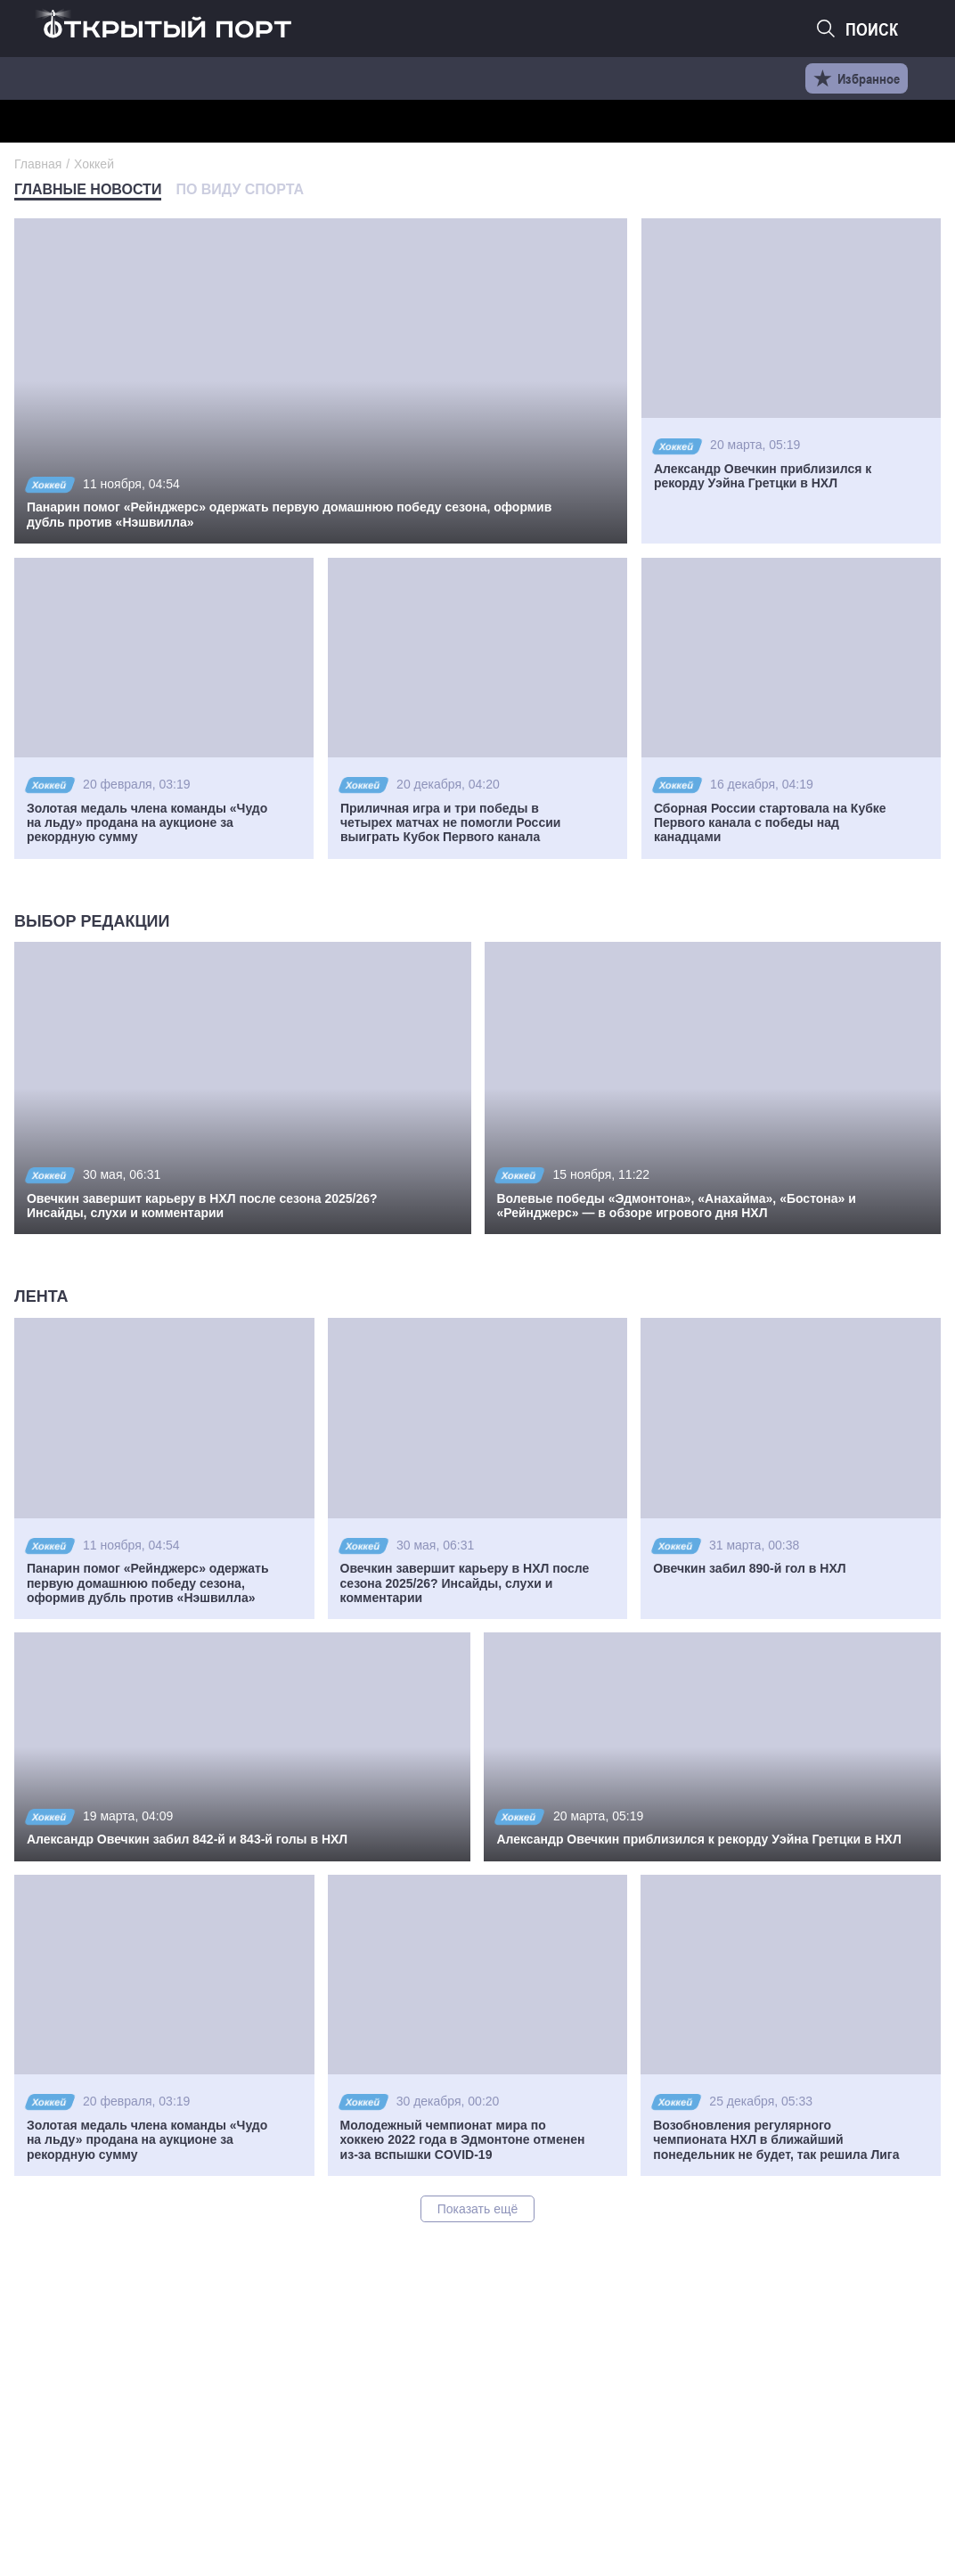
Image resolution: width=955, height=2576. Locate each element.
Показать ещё (477, 2209)
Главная (37, 164)
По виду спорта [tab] (239, 189)
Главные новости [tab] (87, 189)
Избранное (856, 78)
